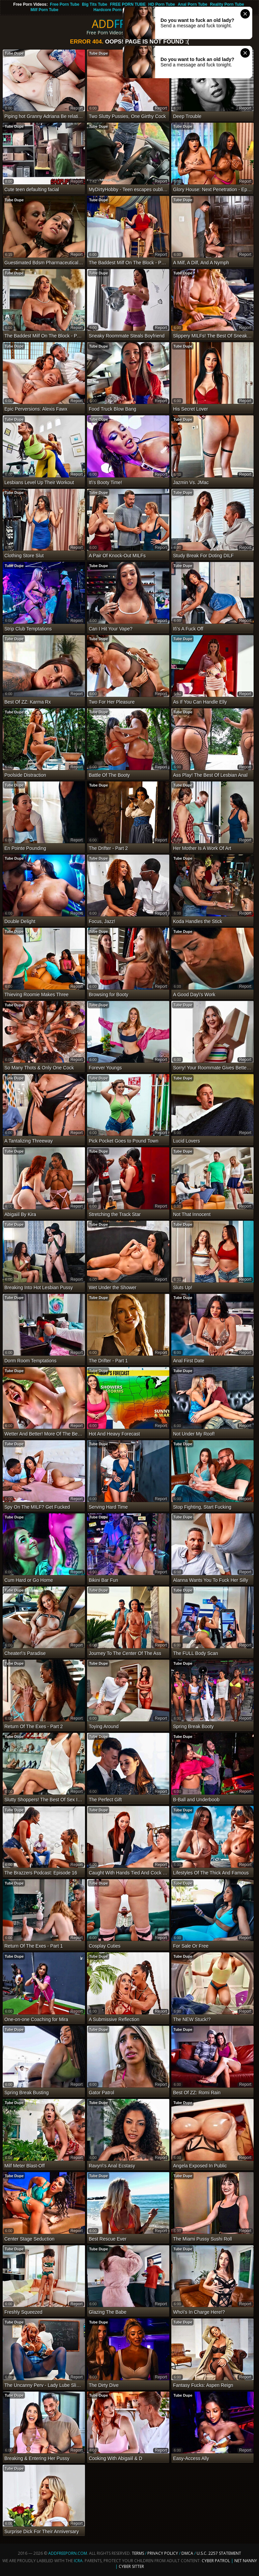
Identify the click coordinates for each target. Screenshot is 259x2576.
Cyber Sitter (131, 2566)
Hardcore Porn (107, 9)
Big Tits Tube (94, 4)
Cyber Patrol (216, 2561)
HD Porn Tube (161, 4)
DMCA (187, 2553)
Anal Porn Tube (192, 4)
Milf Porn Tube (44, 9)
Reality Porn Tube (227, 4)
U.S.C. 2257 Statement (219, 2553)
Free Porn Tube (64, 4)
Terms (138, 2553)
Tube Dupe (14, 53)
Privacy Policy (163, 2553)
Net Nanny (245, 2561)
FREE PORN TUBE (128, 4)
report (76, 108)
